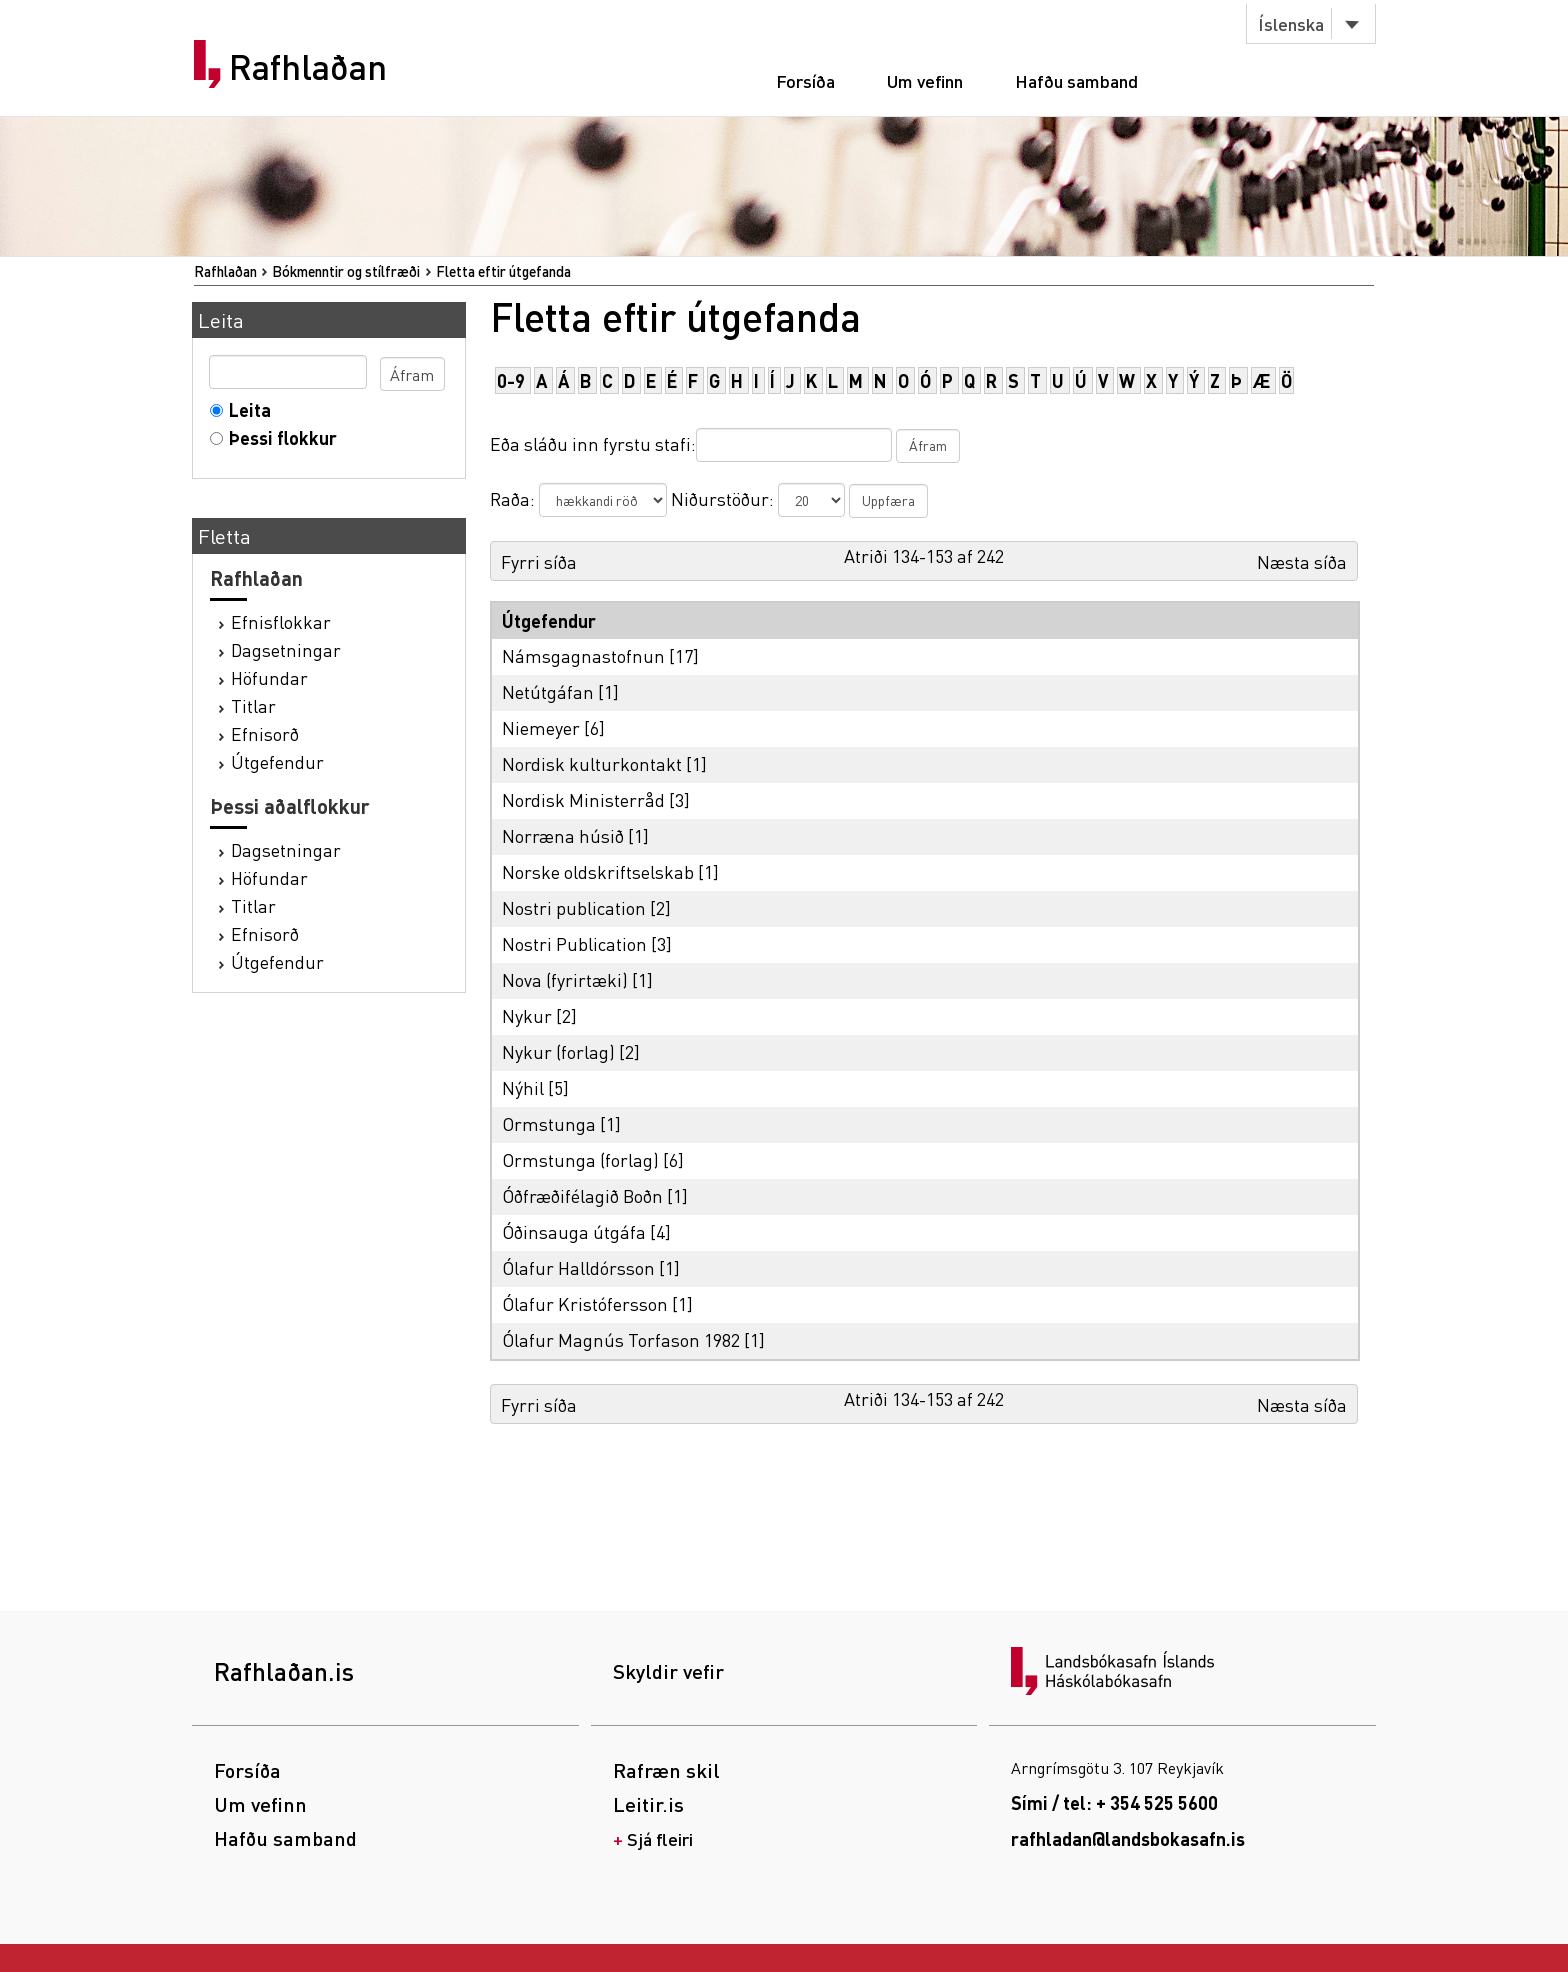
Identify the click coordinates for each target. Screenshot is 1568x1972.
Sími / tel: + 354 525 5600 (1114, 1802)
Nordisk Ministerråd (583, 799)
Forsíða (805, 80)
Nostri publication (574, 907)
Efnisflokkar (281, 621)
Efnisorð (265, 733)
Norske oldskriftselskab (598, 871)
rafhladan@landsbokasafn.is (1128, 1838)
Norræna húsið (563, 835)
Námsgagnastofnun (583, 655)
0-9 (511, 380)
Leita (245, 409)
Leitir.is (648, 1804)
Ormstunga (549, 1123)
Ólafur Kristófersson (585, 1303)
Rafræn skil (666, 1770)
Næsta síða (1302, 561)
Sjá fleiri (660, 1838)
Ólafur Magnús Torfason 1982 (621, 1339)
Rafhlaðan (308, 67)
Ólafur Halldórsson (578, 1267)
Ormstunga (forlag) (580, 1159)
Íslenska (1291, 23)
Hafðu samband (1076, 80)
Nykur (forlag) (558, 1051)
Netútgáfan (548, 691)
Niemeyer (541, 727)
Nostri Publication (574, 943)
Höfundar (269, 677)
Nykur (527, 1015)
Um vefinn (925, 80)
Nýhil (523, 1087)
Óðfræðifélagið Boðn (582, 1195)
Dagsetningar (286, 649)
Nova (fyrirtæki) (565, 979)
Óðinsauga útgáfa (574, 1231)
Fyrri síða (539, 561)
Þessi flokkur (278, 437)
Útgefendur (277, 761)
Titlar (253, 705)
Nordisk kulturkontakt (592, 763)
